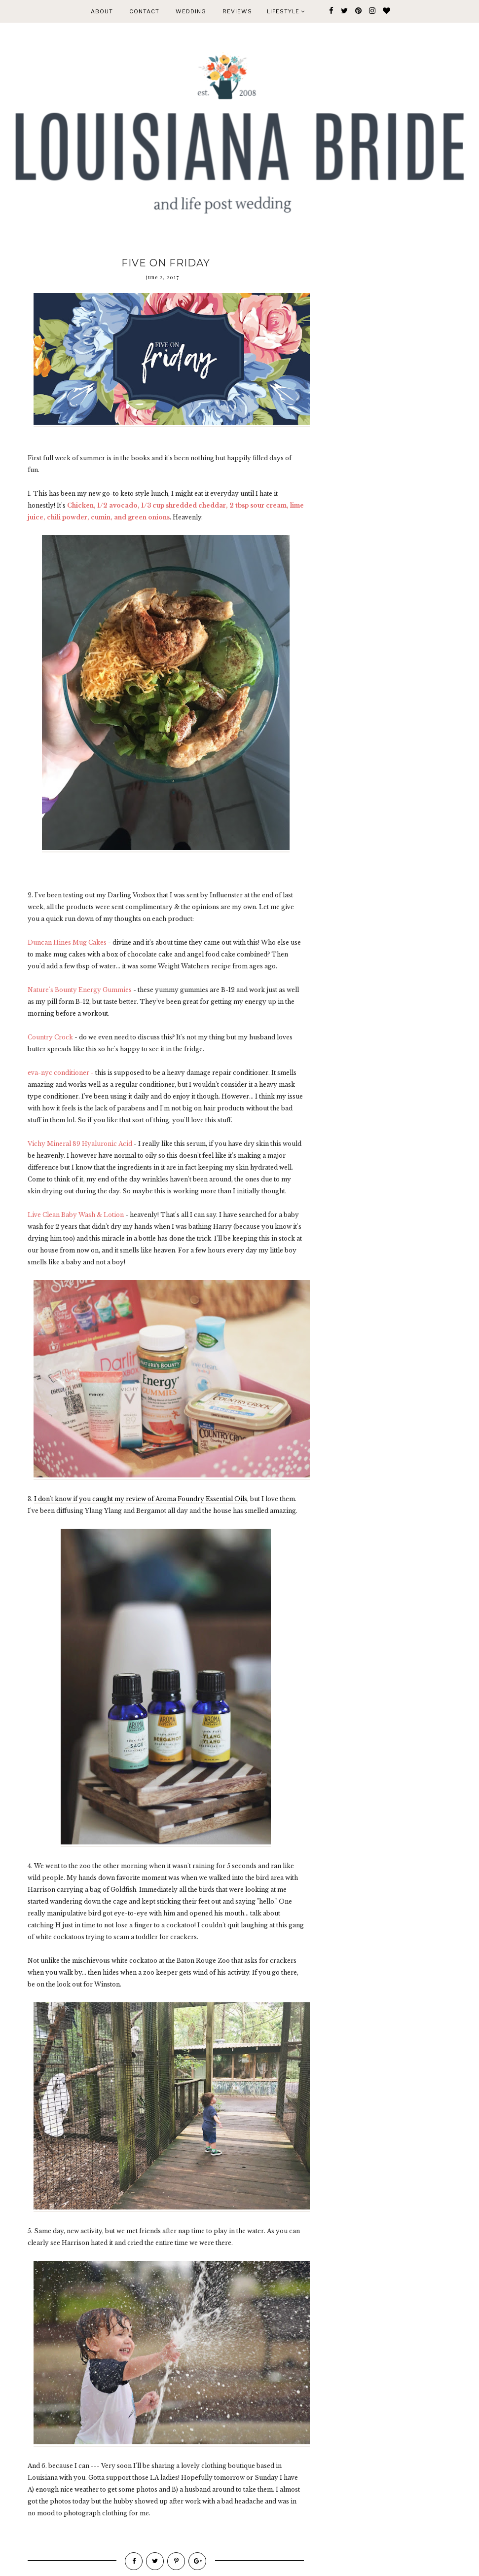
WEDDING (191, 11)
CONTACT (144, 11)
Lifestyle (286, 11)
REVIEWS (237, 11)
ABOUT (102, 11)
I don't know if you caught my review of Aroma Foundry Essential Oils (140, 1499)
